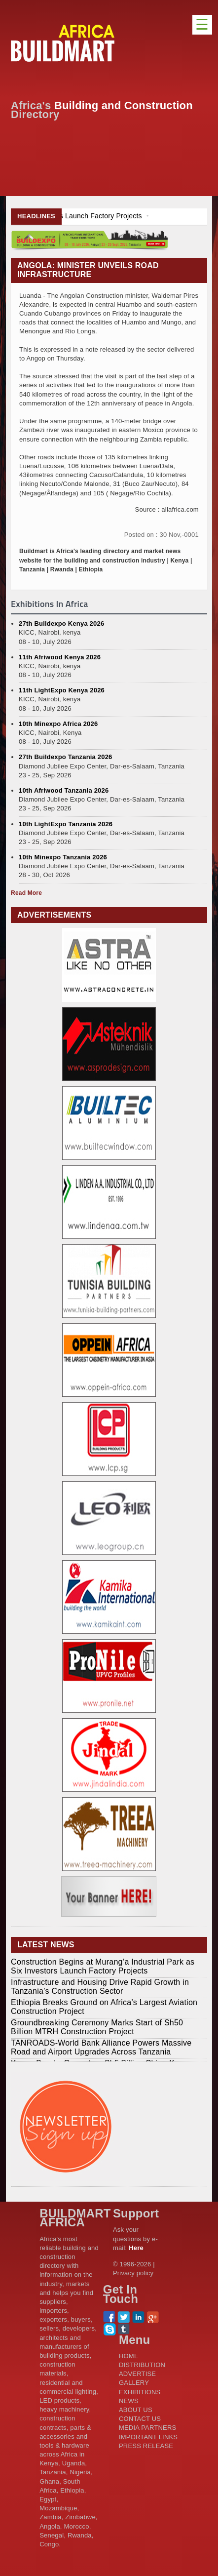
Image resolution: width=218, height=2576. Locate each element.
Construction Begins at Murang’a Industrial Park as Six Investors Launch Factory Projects (102, 1966)
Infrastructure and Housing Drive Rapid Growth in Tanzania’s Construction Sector (100, 1986)
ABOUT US (135, 2410)
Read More (26, 892)
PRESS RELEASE (146, 2446)
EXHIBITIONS (140, 2392)
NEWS (129, 2401)
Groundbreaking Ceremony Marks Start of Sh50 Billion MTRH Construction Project (97, 2027)
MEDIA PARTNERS (147, 2427)
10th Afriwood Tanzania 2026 (64, 790)
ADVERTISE (137, 2373)
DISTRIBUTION (142, 2365)
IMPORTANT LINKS (148, 2437)
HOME (129, 2356)
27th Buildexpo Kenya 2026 (61, 623)
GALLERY (134, 2382)
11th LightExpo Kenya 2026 (62, 690)
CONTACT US (140, 2418)
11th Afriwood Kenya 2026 (60, 657)
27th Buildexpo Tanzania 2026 (65, 757)
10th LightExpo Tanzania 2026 (65, 824)
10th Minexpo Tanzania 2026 (63, 857)
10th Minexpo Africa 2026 (58, 723)
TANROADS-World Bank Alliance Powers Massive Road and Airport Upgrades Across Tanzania (101, 2047)
